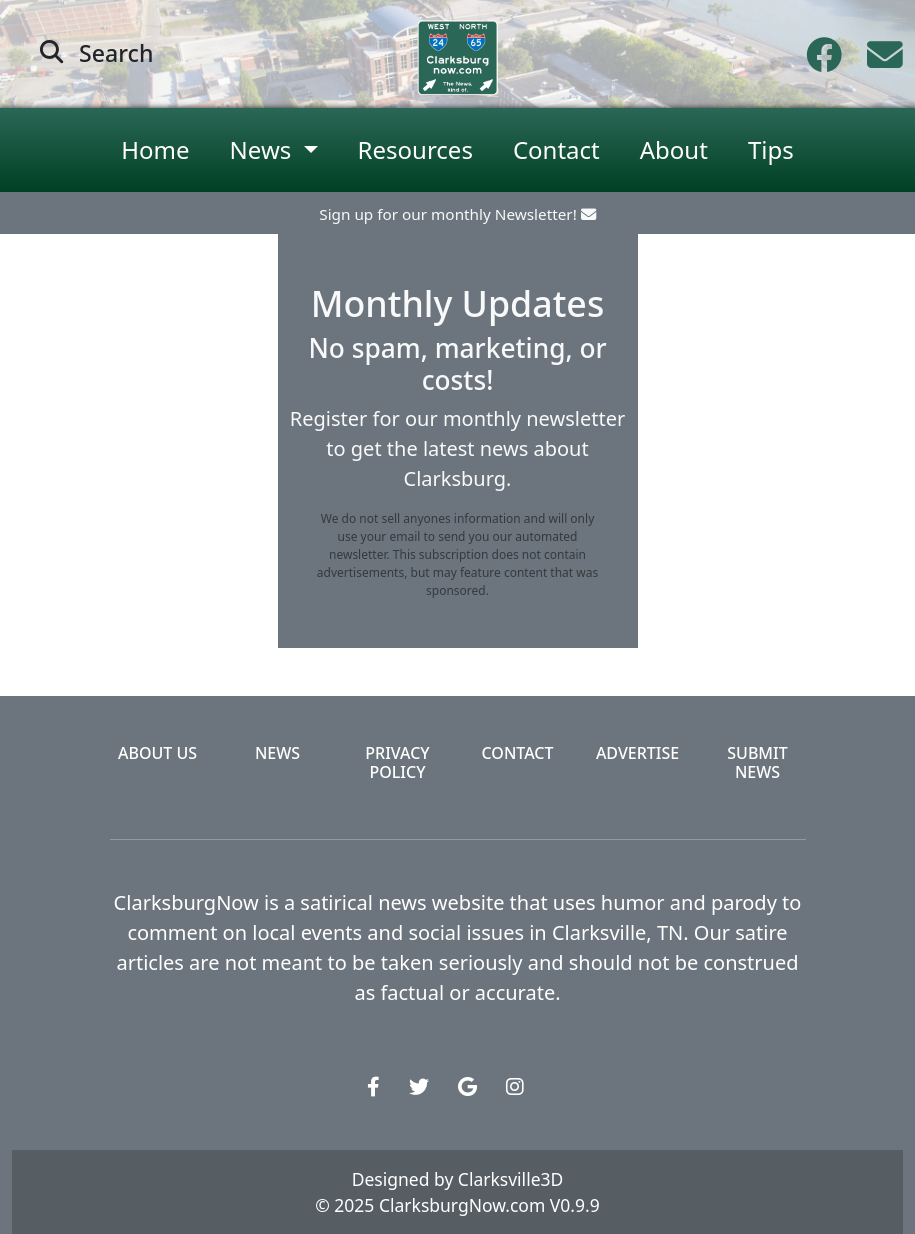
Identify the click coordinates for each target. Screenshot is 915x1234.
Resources (415, 149)
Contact (556, 149)
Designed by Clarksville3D (458, 1179)
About (674, 149)
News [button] (264, 149)
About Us (157, 753)
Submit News (757, 762)
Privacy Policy (397, 762)
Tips (771, 149)
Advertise (637, 753)
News (277, 753)
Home (155, 149)
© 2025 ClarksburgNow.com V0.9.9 (457, 1205)
